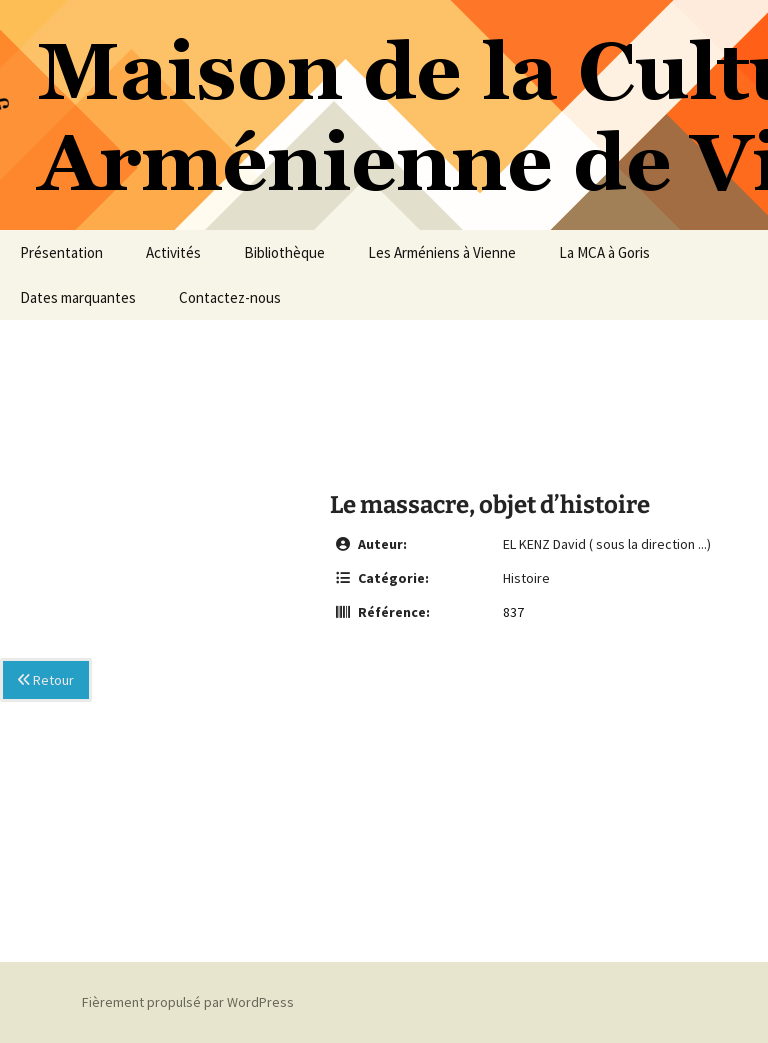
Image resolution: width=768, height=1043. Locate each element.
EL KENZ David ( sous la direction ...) (607, 544)
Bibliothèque (284, 252)
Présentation (61, 252)
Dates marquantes (78, 297)
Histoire (526, 578)
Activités (173, 252)
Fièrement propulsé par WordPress (188, 1002)
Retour (46, 680)
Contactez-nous (230, 297)
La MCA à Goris (604, 252)
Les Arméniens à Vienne (442, 252)
